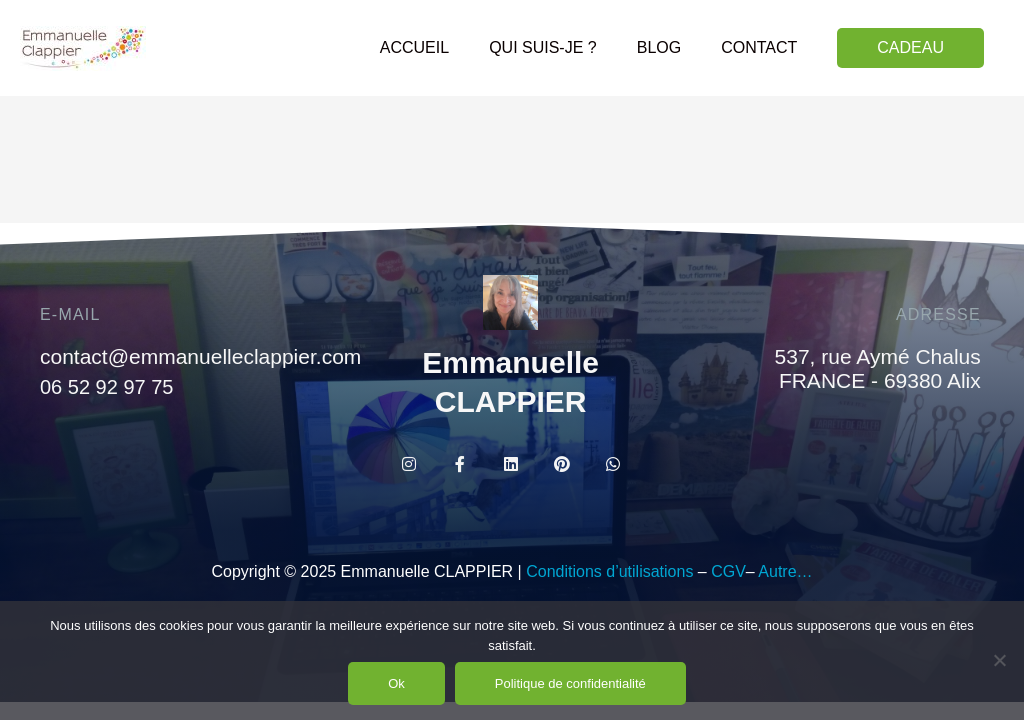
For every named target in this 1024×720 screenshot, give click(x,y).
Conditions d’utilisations (609, 571)
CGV (728, 571)
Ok (396, 683)
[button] (910, 48)
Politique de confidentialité (570, 683)
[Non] (999, 660)
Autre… (785, 571)
